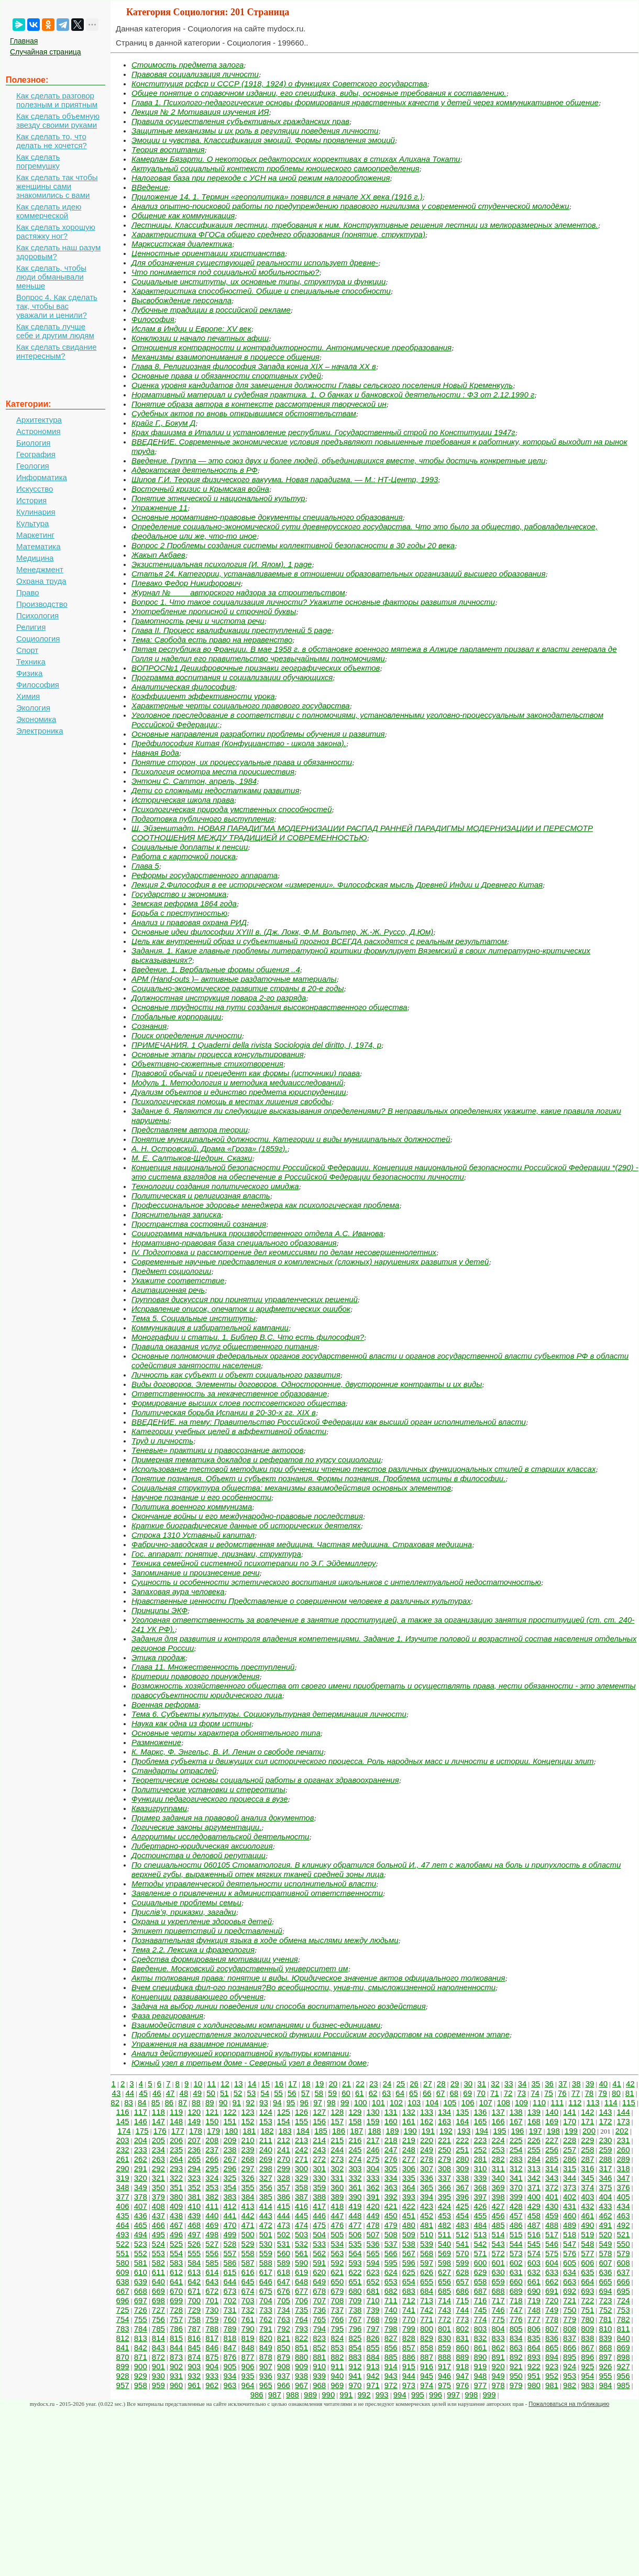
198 (553, 2130)
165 (480, 2121)
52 (238, 2093)
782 (623, 2319)
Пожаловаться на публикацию (568, 2404)
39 (590, 2083)
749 (551, 2309)
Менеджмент (39, 569)
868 (605, 2347)
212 (283, 2140)
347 (623, 2177)
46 (156, 2093)
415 (283, 2206)
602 (516, 2262)
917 (444, 2366)
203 (122, 2140)
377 (122, 2196)
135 (462, 2111)
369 (498, 2187)
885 (391, 2356)
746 (498, 2309)
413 (248, 2206)
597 (426, 2262)
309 (462, 2168)
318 (623, 2168)
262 (140, 2159)
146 (140, 2121)
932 (194, 2375)
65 (413, 2093)
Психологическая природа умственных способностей (231, 809)
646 (265, 2281)
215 (337, 2140)
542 (480, 2243)
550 (623, 2243)
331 (337, 2177)
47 (170, 2093)
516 (534, 2234)
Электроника (39, 730)
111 (557, 2102)
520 (605, 2234)
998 (471, 2394)
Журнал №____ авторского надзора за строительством (238, 592)
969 (337, 2385)
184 (303, 2130)
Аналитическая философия (183, 686)
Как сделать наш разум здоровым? (58, 252)
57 (305, 2093)
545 (534, 2243)
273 (337, 2159)
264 (176, 2159)
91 (237, 2102)
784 (140, 2328)
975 (444, 2385)
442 (248, 2215)
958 (140, 2385)
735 (301, 2309)
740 (391, 2309)
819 (248, 2338)
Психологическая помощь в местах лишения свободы (231, 1101)
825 (354, 2338)
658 (480, 2281)
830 (444, 2338)
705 (283, 2300)
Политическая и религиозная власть (200, 1195)
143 (605, 2111)
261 (122, 2159)
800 (426, 2328)
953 (569, 2375)
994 (399, 2394)
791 (265, 2328)
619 (301, 2272)
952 (551, 2375)
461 (587, 2215)
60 (345, 2093)
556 (211, 2253)
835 (534, 2338)
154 (283, 2121)
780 (587, 2319)
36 (549, 2083)
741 (408, 2309)
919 (480, 2366)
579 (623, 2253)
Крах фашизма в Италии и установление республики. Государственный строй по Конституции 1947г (323, 432)
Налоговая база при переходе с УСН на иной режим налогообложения (260, 177)
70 (481, 2093)
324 (211, 2177)
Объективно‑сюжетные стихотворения (207, 1063)
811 (623, 2328)
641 (176, 2281)
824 (337, 2338)
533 (319, 2243)
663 (569, 2281)
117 (140, 2111)
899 (122, 2366)
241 (283, 2149)
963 (229, 2385)
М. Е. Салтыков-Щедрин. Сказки (191, 1157)
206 (176, 2140)
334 (391, 2177)
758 (194, 2319)
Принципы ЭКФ (159, 1610)
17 (292, 2083)
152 (248, 2121)
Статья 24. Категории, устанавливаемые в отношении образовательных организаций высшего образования (338, 573)
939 (319, 2375)
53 (251, 2093)
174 (123, 2130)
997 (453, 2394)
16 (278, 2083)
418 (337, 2206)
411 (211, 2206)
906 (248, 2366)
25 (400, 2083)
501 (265, 2234)
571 (480, 2253)
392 (391, 2196)
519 (587, 2234)
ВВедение (149, 187)
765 (319, 2319)
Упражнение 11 (159, 507)
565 (373, 2253)
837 (569, 2338)
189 (392, 2130)
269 (265, 2159)
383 (229, 2196)
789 (229, 2328)
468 (194, 2224)
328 (283, 2177)
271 (301, 2159)
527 (211, 2243)
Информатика (41, 477)
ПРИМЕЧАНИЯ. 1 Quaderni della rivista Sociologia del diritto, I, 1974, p (256, 1044)
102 (396, 2102)
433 (605, 2206)
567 (408, 2253)
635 (587, 2272)
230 (605, 2140)
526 (194, 2243)
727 (158, 2309)
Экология (33, 707)
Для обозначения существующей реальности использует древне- (254, 262)
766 (337, 2319)
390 (354, 2196)
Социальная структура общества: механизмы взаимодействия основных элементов (291, 1487)
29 (454, 2083)
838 (587, 2338)
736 (319, 2309)
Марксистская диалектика (181, 243)
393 (408, 2196)
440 (211, 2215)
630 (498, 2272)
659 (498, 2281)
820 (265, 2338)
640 (158, 2281)
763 (283, 2319)
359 (319, 2187)
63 (386, 2093)
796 (354, 2328)
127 (319, 2111)
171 (587, 2121)
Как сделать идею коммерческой (48, 211)
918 (462, 2366)
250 (444, 2149)
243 (319, 2149)
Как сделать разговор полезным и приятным (56, 100)
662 (551, 2281)
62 (373, 2093)
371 (534, 2187)
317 (605, 2168)
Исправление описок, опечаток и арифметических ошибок (240, 1308)
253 (498, 2149)
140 (551, 2111)
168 (534, 2121)
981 (551, 2385)
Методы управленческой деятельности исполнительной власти (253, 1883)
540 (444, 2243)
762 (265, 2319)
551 (122, 2253)
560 (283, 2253)
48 (184, 2093)
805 (516, 2328)
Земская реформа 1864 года (184, 903)
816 (194, 2338)
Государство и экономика (178, 894)
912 (354, 2366)
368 (480, 2187)
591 (319, 2262)
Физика (29, 673)
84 (142, 2102)
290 (122, 2168)
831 (462, 2338)
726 (140, 2309)
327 (265, 2177)
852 (319, 2347)
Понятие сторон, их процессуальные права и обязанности (241, 762)
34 (522, 2083)
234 (158, 2149)
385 (265, 2196)
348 (122, 2187)
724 (623, 2300)
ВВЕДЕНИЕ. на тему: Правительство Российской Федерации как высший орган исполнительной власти (328, 1421)
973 (408, 2385)
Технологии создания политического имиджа (215, 1186)
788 (211, 2328)
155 (301, 2121)
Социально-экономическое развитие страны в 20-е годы (237, 988)
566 (391, 2253)
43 (116, 2093)
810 (605, 2328)
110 (539, 2102)
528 (229, 2243)
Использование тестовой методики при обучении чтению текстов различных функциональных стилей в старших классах (363, 1468)
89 (209, 2102)
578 (605, 2253)
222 (462, 2140)
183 (285, 2130)
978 (498, 2385)
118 (158, 2111)
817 (211, 2338)
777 (534, 2319)
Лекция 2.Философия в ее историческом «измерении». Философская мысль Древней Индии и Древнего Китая (337, 884)
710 (373, 2300)
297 (248, 2168)
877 (248, 2356)
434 (623, 2206)
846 (211, 2347)
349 (140, 2187)
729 (194, 2309)
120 (194, 2111)
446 (319, 2215)
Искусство (34, 488)
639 (140, 2281)
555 (194, 2253)
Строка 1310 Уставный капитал (193, 1534)
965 (265, 2385)
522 (122, 2243)
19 (319, 2083)
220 (426, 2140)
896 (587, 2356)
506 (354, 2234)
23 (373, 2083)
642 (194, 2281)
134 (444, 2111)
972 (391, 2385)
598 (444, 2262)
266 (211, 2159)
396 (462, 2196)
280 (462, 2159)
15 (265, 2083)
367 (462, 2187)
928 (122, 2375)
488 (551, 2224)
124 (265, 2111)
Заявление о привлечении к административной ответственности (257, 1893)
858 (426, 2347)
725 (122, 2309)
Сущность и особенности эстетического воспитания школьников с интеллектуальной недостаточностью (336, 1582)
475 (319, 2224)
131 (391, 2111)
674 (248, 2290)
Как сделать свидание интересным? (56, 351)
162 (426, 2121)
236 (194, 2149)
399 (516, 2196)
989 (310, 2394)
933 (211, 2375)
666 (623, 2281)
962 (211, 2385)
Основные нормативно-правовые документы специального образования (267, 517)
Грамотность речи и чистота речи (198, 620)
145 (122, 2121)
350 (158, 2187)
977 (480, 2385)
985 (623, 2385)
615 (229, 2272)
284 (534, 2159)
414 (265, 2206)
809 (587, 2328)
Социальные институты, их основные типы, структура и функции (258, 281)
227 (551, 2140)
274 (354, 2159)
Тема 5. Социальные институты (193, 1318)
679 (337, 2290)
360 (337, 2187)
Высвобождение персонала (181, 300)
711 (391, 2300)
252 (480, 2149)
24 (387, 2083)
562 (319, 2253)
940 (337, 2375)
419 (354, 2206)
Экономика (36, 719)
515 (516, 2234)
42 (630, 2083)
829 (426, 2338)
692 (569, 2290)
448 (354, 2215)
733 (265, 2309)
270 (283, 2159)
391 (373, 2196)
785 (158, 2328)
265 (194, 2159)
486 (516, 2224)
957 (122, 2385)
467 (176, 2224)
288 (605, 2159)
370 (516, 2187)
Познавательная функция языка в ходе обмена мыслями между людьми (265, 1940)
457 (516, 2215)
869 (623, 2347)
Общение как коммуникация (183, 215)
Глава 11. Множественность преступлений (212, 1666)
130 (373, 2111)
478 (373, 2224)
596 (408, 2262)
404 (605, 2196)
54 (264, 2093)
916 (426, 2366)
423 (426, 2206)
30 (468, 2083)
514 (498, 2234)
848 (248, 2347)
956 (623, 2375)
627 (444, 2272)
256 (551, 2149)
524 (158, 2243)
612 (176, 2272)
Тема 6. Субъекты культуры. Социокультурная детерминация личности (268, 1713)
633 (551, 2272)
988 (292, 2394)
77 (575, 2093)
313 (534, 2168)
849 (265, 2347)
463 (623, 2215)
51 (224, 2093)
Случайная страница (45, 52)
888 (444, 2356)
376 (623, 2187)
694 (605, 2290)
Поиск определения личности (186, 1035)
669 (158, 2290)
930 (158, 2375)
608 (623, 2262)
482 (444, 2224)
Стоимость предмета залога (187, 64)
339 (480, 2177)
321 (158, 2177)
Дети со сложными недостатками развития (215, 790)
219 (408, 2140)
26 (414, 2083)
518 (569, 2234)
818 (229, 2338)
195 (499, 2130)
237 (211, 2149)
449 (373, 2215)
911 (337, 2366)
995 (417, 2394)
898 (623, 2356)
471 (248, 2224)
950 (516, 2375)
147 (158, 2121)
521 (623, 2234)
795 (337, 2328)
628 (462, 2272)
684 (426, 2290)
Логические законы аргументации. (196, 1827)
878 (265, 2356)
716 (480, 2300)
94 (277, 2102)
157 (337, 2121)
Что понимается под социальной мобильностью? (225, 272)
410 (194, 2206)
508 (391, 2234)
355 (248, 2187)
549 (605, 2243)
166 (498, 2121)
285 (551, 2159)
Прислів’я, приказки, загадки (183, 1911)
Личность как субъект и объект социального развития (235, 1374)
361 (354, 2187)
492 (623, 2224)
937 (283, 2375)
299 (283, 2168)
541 (462, 2243)
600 (480, 2262)
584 (194, 2262)
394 (426, 2196)
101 (378, 2102)
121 (211, 2111)
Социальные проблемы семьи (186, 1902)
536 (373, 2243)
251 (462, 2149)
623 (373, 2272)
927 (623, 2366)
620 (319, 2272)
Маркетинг (35, 534)
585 (211, 2262)
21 (346, 2083)
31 (481, 2083)
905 (229, 2366)
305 (391, 2168)
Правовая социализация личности (195, 74)
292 (158, 2168)
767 (354, 2319)
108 (503, 2102)
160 (391, 2121)
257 (569, 2149)
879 (283, 2356)
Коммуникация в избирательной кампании (210, 1327)
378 (140, 2196)
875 (211, 2356)
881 (319, 2356)
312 (516, 2168)
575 (551, 2253)
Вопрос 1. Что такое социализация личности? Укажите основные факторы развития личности (313, 601)
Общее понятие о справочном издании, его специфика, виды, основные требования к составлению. (318, 92)
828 (408, 2338)
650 (337, 2281)
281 (480, 2159)
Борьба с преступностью (179, 912)
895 (569, 2356)
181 (249, 2130)
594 (373, 2262)
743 (444, 2309)
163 (444, 2121)
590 (301, 2262)
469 (211, 2224)
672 (211, 2290)
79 (602, 2093)
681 (373, 2290)
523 (140, 2243)
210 (248, 2140)
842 (140, 2347)
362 (373, 2187)
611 (158, 2272)
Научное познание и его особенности (201, 1497)
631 (516, 2272)
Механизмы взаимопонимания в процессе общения (225, 356)
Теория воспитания (168, 149)
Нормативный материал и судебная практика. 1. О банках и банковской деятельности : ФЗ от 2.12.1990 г (332, 394)
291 (140, 2168)
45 (143, 2093)
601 (498, 2262)
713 (426, 2300)
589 (283, 2262)
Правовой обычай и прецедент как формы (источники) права (245, 1073)
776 (516, 2319)
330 (319, 2177)
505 (337, 2234)
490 (587, 2224)
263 (158, 2159)
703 (248, 2300)
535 (354, 2243)
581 (140, 2262)
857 (408, 2347)
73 (521, 2093)
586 (229, 2262)
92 (250, 2102)
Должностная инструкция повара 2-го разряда (218, 997)
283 (516, 2159)
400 (534, 2196)
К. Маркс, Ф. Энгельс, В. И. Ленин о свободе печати (227, 1751)
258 (587, 2149)
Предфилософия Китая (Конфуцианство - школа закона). (238, 743)
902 (176, 2366)
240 (265, 2149)
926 (605, 2366)
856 (391, 2347)
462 (605, 2215)
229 (587, 2140)
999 (488, 2394)
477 (354, 2224)
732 (248, 2309)
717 (498, 2300)
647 (283, 2281)
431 (569, 2206)
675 (265, 2290)
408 (158, 2206)
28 (441, 2083)
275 (373, 2159)
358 (301, 2187)
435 (122, 2215)
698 (158, 2300)
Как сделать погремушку (38, 161)
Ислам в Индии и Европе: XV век (191, 328)
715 (462, 2300)
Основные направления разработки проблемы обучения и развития (258, 733)
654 (408, 2281)
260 (623, 2149)
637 (623, 2272)
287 (587, 2159)
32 (495, 2083)
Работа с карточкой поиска (183, 856)
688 (498, 2290)
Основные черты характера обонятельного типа (226, 1732)
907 (265, 2366)
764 (301, 2319)
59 (332, 2093)
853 (337, 2347)
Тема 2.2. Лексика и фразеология (193, 1949)
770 (408, 2319)
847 (229, 2347)
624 (391, 2272)
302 (337, 2168)
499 (229, 2234)
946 (444, 2375)
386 (283, 2196)
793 (301, 2328)
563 (337, 2253)
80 (616, 2093)
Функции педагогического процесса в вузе (209, 1798)
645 (248, 2281)
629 (480, 2272)
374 (587, 2187)
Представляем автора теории (189, 1129)
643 (211, 2281)
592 (337, 2262)
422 (408, 2206)
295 (211, 2168)
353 (211, 2187)
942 (373, 2375)
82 (115, 2102)
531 (283, 2243)
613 (194, 2272)
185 (320, 2130)
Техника (31, 661)
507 (373, 2234)
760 (229, 2319)
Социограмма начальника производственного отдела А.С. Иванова (257, 1233)
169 (551, 2121)
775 (498, 2319)
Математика (38, 546)
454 (462, 2215)
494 (140, 2234)
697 (140, 2300)
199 (571, 2130)
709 (354, 2300)
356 (265, 2187)
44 (129, 2093)
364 (408, 2187)
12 (225, 2083)
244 (337, 2149)
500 (248, 2234)
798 (391, 2328)
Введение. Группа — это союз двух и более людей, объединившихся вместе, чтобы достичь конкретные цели (338, 460)
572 (498, 2253)
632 (534, 2272)
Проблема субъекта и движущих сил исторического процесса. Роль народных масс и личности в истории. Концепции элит (362, 1761)
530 (265, 2243)
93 (263, 2102)
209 (229, 2140)
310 (480, 2168)
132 (408, 2111)
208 (211, 2140)
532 (301, 2243)
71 (494, 2093)
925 (587, 2366)
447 (337, 2215)
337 (444, 2177)
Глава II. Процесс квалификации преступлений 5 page (231, 630)
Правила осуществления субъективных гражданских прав (240, 121)
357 (283, 2187)
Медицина (34, 557)
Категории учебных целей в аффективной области (228, 1431)
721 (569, 2300)
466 (158, 2224)
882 (337, 2356)
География (36, 454)
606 (587, 2262)
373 (569, 2187)
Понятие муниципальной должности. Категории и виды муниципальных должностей (290, 1139)
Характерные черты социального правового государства (240, 705)
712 (408, 2300)
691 (551, 2290)
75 (548, 2093)
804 (498, 2328)
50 (210, 2093)
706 (301, 2300)
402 (569, 2196)
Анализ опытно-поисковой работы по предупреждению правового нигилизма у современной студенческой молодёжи (350, 206)
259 (605, 2149)
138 (516, 2111)
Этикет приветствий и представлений (206, 1930)
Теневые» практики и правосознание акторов (217, 1450)
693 (587, 2290)
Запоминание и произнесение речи (195, 1572)
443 (265, 2215)
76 (562, 2093)
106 (468, 2102)
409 (176, 2206)
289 (623, 2159)
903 (194, 2366)
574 (534, 2253)
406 (122, 2206)
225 (516, 2140)
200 (589, 2130)
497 (194, 2234)
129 (354, 2111)
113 (593, 2102)
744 (462, 2309)
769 (391, 2319)
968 (319, 2385)
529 (248, 2243)
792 (283, 2328)
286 (569, 2159)
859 (444, 2347)
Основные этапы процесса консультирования (217, 1054)
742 (426, 2309)
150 (211, 2121)
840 (623, 2338)
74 (535, 2093)
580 (122, 2262)
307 (426, 2168)
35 (535, 2083)
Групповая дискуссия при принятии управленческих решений (244, 1299)
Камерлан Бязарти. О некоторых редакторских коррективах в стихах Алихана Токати (295, 158)
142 (587, 2111)
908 (283, 2366)
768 (373, 2319)
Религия (31, 627)
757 (176, 2319)
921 (516, 2366)
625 (408, 2272)
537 (391, 2243)
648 (301, 2281)
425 (462, 2206)
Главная (24, 41)
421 (391, 2206)
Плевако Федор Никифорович (186, 583)
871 (140, 2356)
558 (248, 2253)
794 (319, 2328)
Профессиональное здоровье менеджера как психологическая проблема (265, 1205)
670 (176, 2290)
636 (605, 2272)
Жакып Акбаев (158, 554)
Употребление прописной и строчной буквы (213, 611)
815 (176, 2338)
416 (301, 2206)
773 (462, 2319)
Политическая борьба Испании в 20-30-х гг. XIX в (223, 1412)
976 (462, 2385)
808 (569, 2328)
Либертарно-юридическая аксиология (202, 1845)
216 (354, 2140)
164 (462, 2121)
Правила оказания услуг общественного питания (224, 1346)
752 (605, 2309)
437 (158, 2215)
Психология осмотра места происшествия (212, 771)
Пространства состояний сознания (198, 1223)
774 (480, 2319)
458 (534, 2215)
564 (354, 2253)
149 (194, 2121)
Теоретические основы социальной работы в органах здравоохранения (265, 1779)
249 (426, 2149)
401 (551, 2196)
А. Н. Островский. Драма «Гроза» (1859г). (209, 1148)
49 (197, 2093)
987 (274, 2394)
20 (332, 2083)
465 (140, 2224)
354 (229, 2187)
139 (534, 2111)
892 (516, 2356)
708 (337, 2300)
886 (408, 2356)
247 (391, 2149)
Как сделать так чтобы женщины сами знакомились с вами (57, 186)
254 (516, 2149)
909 (301, 2366)
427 (498, 2206)
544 (516, 2243)
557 (229, 2253)
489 (569, 2224)
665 (605, 2281)
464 (122, 2224)
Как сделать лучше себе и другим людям (55, 331)
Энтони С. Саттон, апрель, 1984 (194, 780)
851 (301, 2347)
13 (238, 2083)
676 (283, 2290)
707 (319, 2300)
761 (248, 2319)
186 (338, 2130)
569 (444, 2253)
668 (140, 2290)
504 (319, 2234)
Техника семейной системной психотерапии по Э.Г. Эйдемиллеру (253, 1563)
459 (551, 2215)
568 (426, 2253)
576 (569, 2253)
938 (301, 2375)
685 (444, 2290)
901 (158, 2366)
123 (248, 2111)
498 (211, 2234)
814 (158, 2338)
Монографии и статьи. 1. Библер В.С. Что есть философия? (247, 1337)
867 (587, 2347)
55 (278, 2093)
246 (373, 2149)
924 (569, 2366)
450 (391, 2215)
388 (319, 2196)
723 (605, 2300)
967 (301, 2385)
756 (158, 2319)
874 (194, 2356)
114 (611, 2102)
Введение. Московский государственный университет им (239, 1968)
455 (480, 2215)
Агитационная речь (168, 1289)
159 (373, 2121)
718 (516, 2300)
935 (248, 2375)
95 (291, 2102)
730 (211, 2309)
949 (498, 2375)
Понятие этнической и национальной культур (218, 498)
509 (408, 2234)
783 (122, 2328)
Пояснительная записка (176, 1214)
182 (266, 2130)
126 (301, 2111)
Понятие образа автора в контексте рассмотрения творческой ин (259, 403)
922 (534, 2366)
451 (408, 2215)
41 (616, 2083)
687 (480, 2290)
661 (534, 2281)
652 (373, 2281)
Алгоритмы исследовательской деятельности (220, 1836)
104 (431, 2102)
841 (122, 2347)
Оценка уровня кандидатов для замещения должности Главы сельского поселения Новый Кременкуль (322, 385)
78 (589, 2093)
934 (229, 2375)
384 (248, 2196)
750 (569, 2309)
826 (373, 2338)
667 (122, 2290)
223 (480, 2140)
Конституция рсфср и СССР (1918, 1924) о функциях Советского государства (279, 83)
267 (229, 2159)
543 (498, 2243)
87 (182, 2102)
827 (391, 2338)
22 (360, 2083)
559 (265, 2253)
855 (373, 2347)
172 (605, 2121)
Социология (38, 638)
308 (444, 2168)
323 (194, 2177)
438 (176, 2215)
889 (462, 2356)
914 (391, 2366)
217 (373, 2140)
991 (345, 2394)
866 (569, 2347)
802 (462, 2328)
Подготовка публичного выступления (202, 818)
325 (229, 2177)
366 (444, 2187)
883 (354, 2356)
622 (354, 2272)
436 (140, 2215)
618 (283, 2272)
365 (426, 2187)
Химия (28, 696)
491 (605, 2224)
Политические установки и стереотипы (208, 1789)
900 (140, 2366)
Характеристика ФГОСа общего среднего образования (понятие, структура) (278, 234)
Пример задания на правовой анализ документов (222, 1817)
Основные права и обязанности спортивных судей (226, 375)
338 (462, 2177)
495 (158, 2234)
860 (462, 2347)
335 (408, 2177)
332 (354, 2177)
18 (306, 2083)
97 (317, 2102)
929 (140, 2375)
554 (176, 2253)
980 (534, 2385)
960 (176, 2385)
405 (623, 2196)
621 (337, 2272)
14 (252, 2083)
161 (408, 2121)
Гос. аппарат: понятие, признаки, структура (216, 1553)
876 (229, 2356)
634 (569, 2272)
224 (498, 2140)
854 (354, 2347)
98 (331, 2102)
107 (485, 2102)
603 (534, 2262)
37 (562, 2083)
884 (373, 2356)
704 (265, 2300)
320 (140, 2177)
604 (551, 2262)
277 (408, 2159)
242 (301, 2149)
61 (359, 2093)
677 (301, 2290)
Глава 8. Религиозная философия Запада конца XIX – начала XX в (253, 366)
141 (569, 2111)
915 (408, 2366)
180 (231, 2130)
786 (176, 2328)
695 (623, 2290)
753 (623, 2309)
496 (176, 2234)
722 (587, 2300)
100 (360, 2102)
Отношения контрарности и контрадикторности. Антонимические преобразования (291, 347)
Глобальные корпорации (176, 1016)
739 (373, 2309)
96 (304, 2102)
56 (292, 2093)
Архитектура (39, 419)
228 (569, 2140)
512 (462, 2234)
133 (426, 2111)
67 (440, 2093)
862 (498, 2347)
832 (480, 2338)
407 (140, 2206)
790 (248, 2328)
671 (194, 2290)
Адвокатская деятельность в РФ (194, 469)
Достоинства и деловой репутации (198, 1855)
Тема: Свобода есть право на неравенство (211, 639)
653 (391, 2281)
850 (283, 2347)
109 (521, 2102)
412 (229, 2206)
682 (391, 2290)
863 (516, 2347)
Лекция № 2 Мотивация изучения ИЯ (200, 111)
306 (408, 2168)
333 (373, 2177)
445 (301, 2215)
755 (140, 2319)
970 (354, 2385)
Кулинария (36, 511)
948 (480, 2375)
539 (426, 2243)
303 (354, 2168)
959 (158, 2385)
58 (319, 2093)
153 (265, 2121)
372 (551, 2187)
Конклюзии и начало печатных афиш (200, 338)
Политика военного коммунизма (191, 1506)
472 (265, 2224)
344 (569, 2177)
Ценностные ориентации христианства (208, 253)
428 (516, 2206)
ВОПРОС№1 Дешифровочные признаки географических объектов (255, 667)
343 (551, 2177)
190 (410, 2130)
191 (428, 2130)
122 (229, 2111)
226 (534, 2140)
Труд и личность (162, 1440)
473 (283, 2224)
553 (158, 2253)
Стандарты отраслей (173, 1770)
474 (301, 2224)
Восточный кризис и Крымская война (200, 488)
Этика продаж (158, 1657)
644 (229, 2281)
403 (587, 2196)
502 (283, 2234)
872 (158, 2356)
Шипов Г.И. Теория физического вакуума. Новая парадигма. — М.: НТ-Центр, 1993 (284, 479)
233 (140, 2149)
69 (467, 2093)
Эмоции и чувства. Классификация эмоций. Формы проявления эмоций (263, 140)
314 (551, 2168)
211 (265, 2140)
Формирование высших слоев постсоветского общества (238, 1402)
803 (480, 2328)
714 (444, 2300)
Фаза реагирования (167, 2015)
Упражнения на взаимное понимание (199, 2043)
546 (551, 2243)
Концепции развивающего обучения (197, 1996)
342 (534, 2177)
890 (480, 2356)
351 (176, 2187)
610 (140, 2272)
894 (551, 2356)
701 (211, 2300)
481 (426, 2224)
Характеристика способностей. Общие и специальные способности (261, 290)
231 (623, 2140)
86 (169, 2102)
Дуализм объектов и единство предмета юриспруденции (238, 1091)
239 (248, 2149)
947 (462, 2375)
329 (301, 2177)
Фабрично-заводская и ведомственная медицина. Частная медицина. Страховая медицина (301, 1544)
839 (605, 2338)
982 (569, 2385)
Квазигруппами (159, 1808)
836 (551, 2338)
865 (551, 2347)
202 (622, 2130)
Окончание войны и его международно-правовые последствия (247, 1516)
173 (623, 2121)
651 (354, 2281)
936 (265, 2375)
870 (122, 2356)
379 (158, 2196)
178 (195, 2130)
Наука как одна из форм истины (191, 1723)
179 (213, 2130)
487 (534, 2224)
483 (462, 2224)
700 (194, 2300)
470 (229, 2224)
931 (176, 2375)
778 (551, 2319)
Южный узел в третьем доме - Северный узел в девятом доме (249, 2062)
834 (516, 2338)
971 (373, 2385)
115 (628, 2102)
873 (176, 2356)
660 (516, 2281)
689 (516, 2290)
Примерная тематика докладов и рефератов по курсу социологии (256, 1459)
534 (337, 2243)
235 (176, 2149)
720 (551, 2300)
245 (354, 2149)
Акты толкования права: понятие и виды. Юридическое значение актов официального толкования (318, 1977)
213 (301, 2140)
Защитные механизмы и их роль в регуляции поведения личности (254, 130)
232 (122, 2149)
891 (498, 2356)
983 (587, 2385)
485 (498, 2224)
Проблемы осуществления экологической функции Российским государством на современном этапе (320, 2034)
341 (516, 2177)
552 (140, 2253)
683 (408, 2290)
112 (574, 2102)
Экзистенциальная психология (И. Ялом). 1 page (221, 564)
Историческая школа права (182, 799)
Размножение (156, 1742)
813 (140, 2338)
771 (426, 2319)
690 (534, 2290)
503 (301, 2234)
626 (426, 2272)
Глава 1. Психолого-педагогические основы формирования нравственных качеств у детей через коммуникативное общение (365, 102)
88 (196, 2102)
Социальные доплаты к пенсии (189, 846)
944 (408, 2375)
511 (444, 2234)
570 (462, 2253)
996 (435, 2394)
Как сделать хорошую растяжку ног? (55, 231)
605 (569, 2262)
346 (605, 2177)
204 (140, 2140)
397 (480, 2196)
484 (480, 2224)
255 (534, 2149)
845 (194, 2347)
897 (605, 2356)
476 (337, 2224)
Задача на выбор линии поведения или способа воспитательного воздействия (278, 2006)
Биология (33, 442)
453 (444, 2215)
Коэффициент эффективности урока (203, 696)
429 (534, 2206)
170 (569, 2121)
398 (498, 2196)
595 (391, 2262)
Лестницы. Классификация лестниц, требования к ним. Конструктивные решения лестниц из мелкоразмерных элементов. (364, 224)
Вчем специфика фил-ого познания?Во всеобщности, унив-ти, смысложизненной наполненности (313, 1987)
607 (605, 2262)
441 (229, 2215)
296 (229, 2168)
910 (319, 2366)
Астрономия (38, 431)
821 (283, 2338)
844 (176, 2347)
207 (194, 2140)
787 (194, 2328)
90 (223, 2102)
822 (301, 2338)
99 (344, 2102)
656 (444, 2281)
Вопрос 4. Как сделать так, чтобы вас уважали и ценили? (56, 306)
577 (587, 2253)
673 (229, 2290)
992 (363, 2394)
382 (211, 2196)
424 (444, 2206)
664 (587, 2281)
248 (408, 2149)
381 (194, 2196)
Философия (37, 684)
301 (319, 2168)
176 (160, 2130)
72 (508, 2093)
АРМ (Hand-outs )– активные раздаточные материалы (234, 978)
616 (248, 2272)
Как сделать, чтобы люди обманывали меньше (51, 276)
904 (211, 2366)
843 (158, 2347)
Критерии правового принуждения (195, 1676)
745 (480, 2309)
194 (481, 2130)
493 (122, 2234)
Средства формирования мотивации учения (214, 1959)
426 (480, 2206)
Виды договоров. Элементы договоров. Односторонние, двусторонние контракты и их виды (306, 1384)
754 (122, 2319)
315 (569, 2168)
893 (534, 2356)
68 (454, 2093)
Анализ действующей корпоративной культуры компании (240, 2053)
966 (283, 2385)
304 (373, 2168)
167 (516, 2121)
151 (229, 2121)
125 (283, 2111)
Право (27, 592)
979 (516, 2385)
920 (498, 2366)
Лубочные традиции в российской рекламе (211, 309)
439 (194, 2215)
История (31, 500)
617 (265, 2272)
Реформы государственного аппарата (204, 875)
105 (449, 2102)
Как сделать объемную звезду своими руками (58, 120)
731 (229, 2309)
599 (462, 2262)
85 (155, 2102)
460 (569, 2215)
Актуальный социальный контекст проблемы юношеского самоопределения (275, 168)
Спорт (27, 650)
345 (587, 2177)
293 (176, 2168)
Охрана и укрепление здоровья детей (201, 1921)
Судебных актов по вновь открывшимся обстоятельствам (243, 413)
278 (426, 2159)
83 (128, 2102)
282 (498, 2159)
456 (498, 2215)
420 (373, 2206)
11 (211, 2083)
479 (391, 2224)
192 (446, 2130)
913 (373, 2366)
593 (354, 2262)
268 (248, 2159)
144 (623, 2111)
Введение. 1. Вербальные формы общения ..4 (215, 969)
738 (354, 2309)
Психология (37, 615)
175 (141, 2130)
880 (301, 2356)
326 (248, 2177)
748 (534, 2309)
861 (480, 2347)
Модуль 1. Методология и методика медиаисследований (237, 1082)
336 (426, 2177)
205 (158, 2140)
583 (176, 2262)
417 (319, 2206)
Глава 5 (145, 865)
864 (534, 2347)
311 (498, 2168)
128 (337, 2111)
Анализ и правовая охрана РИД (189, 922)
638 (122, 2281)
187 (356, 2130)
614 (211, 2272)
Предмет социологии (171, 1271)
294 (194, 2168)
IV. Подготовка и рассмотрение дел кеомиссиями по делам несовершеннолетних (283, 1252)
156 (319, 2121)
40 (603, 2083)
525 (176, 2243)
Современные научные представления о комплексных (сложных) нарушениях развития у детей (310, 1261)
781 (605, 2319)
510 (426, 2234)
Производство (42, 603)
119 (176, 2111)
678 (319, 2290)
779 (569, 2319)
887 (426, 2356)
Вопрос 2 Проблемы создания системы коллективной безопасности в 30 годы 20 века (293, 545)
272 (319, 2159)
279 (444, 2159)
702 (229, 2300)
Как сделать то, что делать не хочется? (51, 141)
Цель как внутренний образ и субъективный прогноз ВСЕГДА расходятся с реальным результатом (319, 941)
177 (177, 2130)
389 (337, 2196)
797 (373, 2328)
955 (605, 2375)
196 (517, 2130)
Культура (32, 523)
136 (480, 2111)
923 (551, 2366)
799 (408, 2328)
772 (444, 2319)
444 (283, 2215)
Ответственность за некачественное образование (229, 1393)
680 (354, 2290)
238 (229, 2149)
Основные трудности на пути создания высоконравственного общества (269, 1007)
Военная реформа (165, 1704)
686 (462, 2290)
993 (382, 2394)
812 (122, 2338)
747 (516, 2309)
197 (535, 2130)
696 (122, 2300)
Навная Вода (155, 752)
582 (158, 2262)
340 (498, 2177)
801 (444, 2328)
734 (283, 2309)
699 (176, 2300)
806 (534, 2328)
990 (328, 2394)
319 (122, 2177)
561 (301, 2253)
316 (587, 2168)
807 (551, 2328)
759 (211, 2319)
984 (605, 2385)
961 (194, 2385)
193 (463, 2130)
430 (551, 2206)
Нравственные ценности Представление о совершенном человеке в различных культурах (301, 1600)
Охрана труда (41, 580)
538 (408, 2243)
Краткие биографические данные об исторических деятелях (246, 1525)
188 (374, 2130)
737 (337, 2309)
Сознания (149, 1025)
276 (391, 2159)
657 (462, 2281)
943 (391, 2375)
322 (176, 2177)
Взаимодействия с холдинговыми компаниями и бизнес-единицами (255, 2024)
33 (508, 2083)
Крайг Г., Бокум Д (163, 422)
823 (319, 2338)
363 (391, 2187)
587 (248, 2262)
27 (427, 2083)
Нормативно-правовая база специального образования (234, 1242)
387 (301, 2196)
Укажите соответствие (178, 1280)
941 (354, 2375)
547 (569, 2243)
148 (176, 2121)
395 (444, 2196)
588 (265, 2262)
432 (587, 2206)
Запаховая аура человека (178, 1591)
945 (426, 2375)
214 (319, 2140)
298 (265, 2168)
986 (256, 2394)
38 (576, 2083)
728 (176, 2309)
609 (122, 2272)
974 (426, 2385)
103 (414, 2102)
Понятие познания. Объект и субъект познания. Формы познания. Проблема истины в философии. (318, 1478)
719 (534, 2300)
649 (319, 2281)
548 (587, 2243)
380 (176, 2196)
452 (426, 2215)
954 (587, 2375)
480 (408, 2224)
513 (480, 2234)
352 (194, 2187)
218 (391, 2140)
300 (301, 2168)
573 (516, 2253)
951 (534, 2375)
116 (122, 2111)
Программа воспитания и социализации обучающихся (232, 677)
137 (498, 2111)
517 (551, 2234)
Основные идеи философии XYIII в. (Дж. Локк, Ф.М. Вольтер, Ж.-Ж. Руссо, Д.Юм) (282, 931)
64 (399, 2093)
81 (629, 2093)
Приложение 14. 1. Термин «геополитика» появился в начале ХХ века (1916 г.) (277, 196)
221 (444, 2140)
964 (248, 2385)
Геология (32, 465)
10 (198, 2083)
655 (426, 2281)
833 (498, 2338)
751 (587, 2309)
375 (605, 2187)
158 (354, 2121)
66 (427, 2093)
